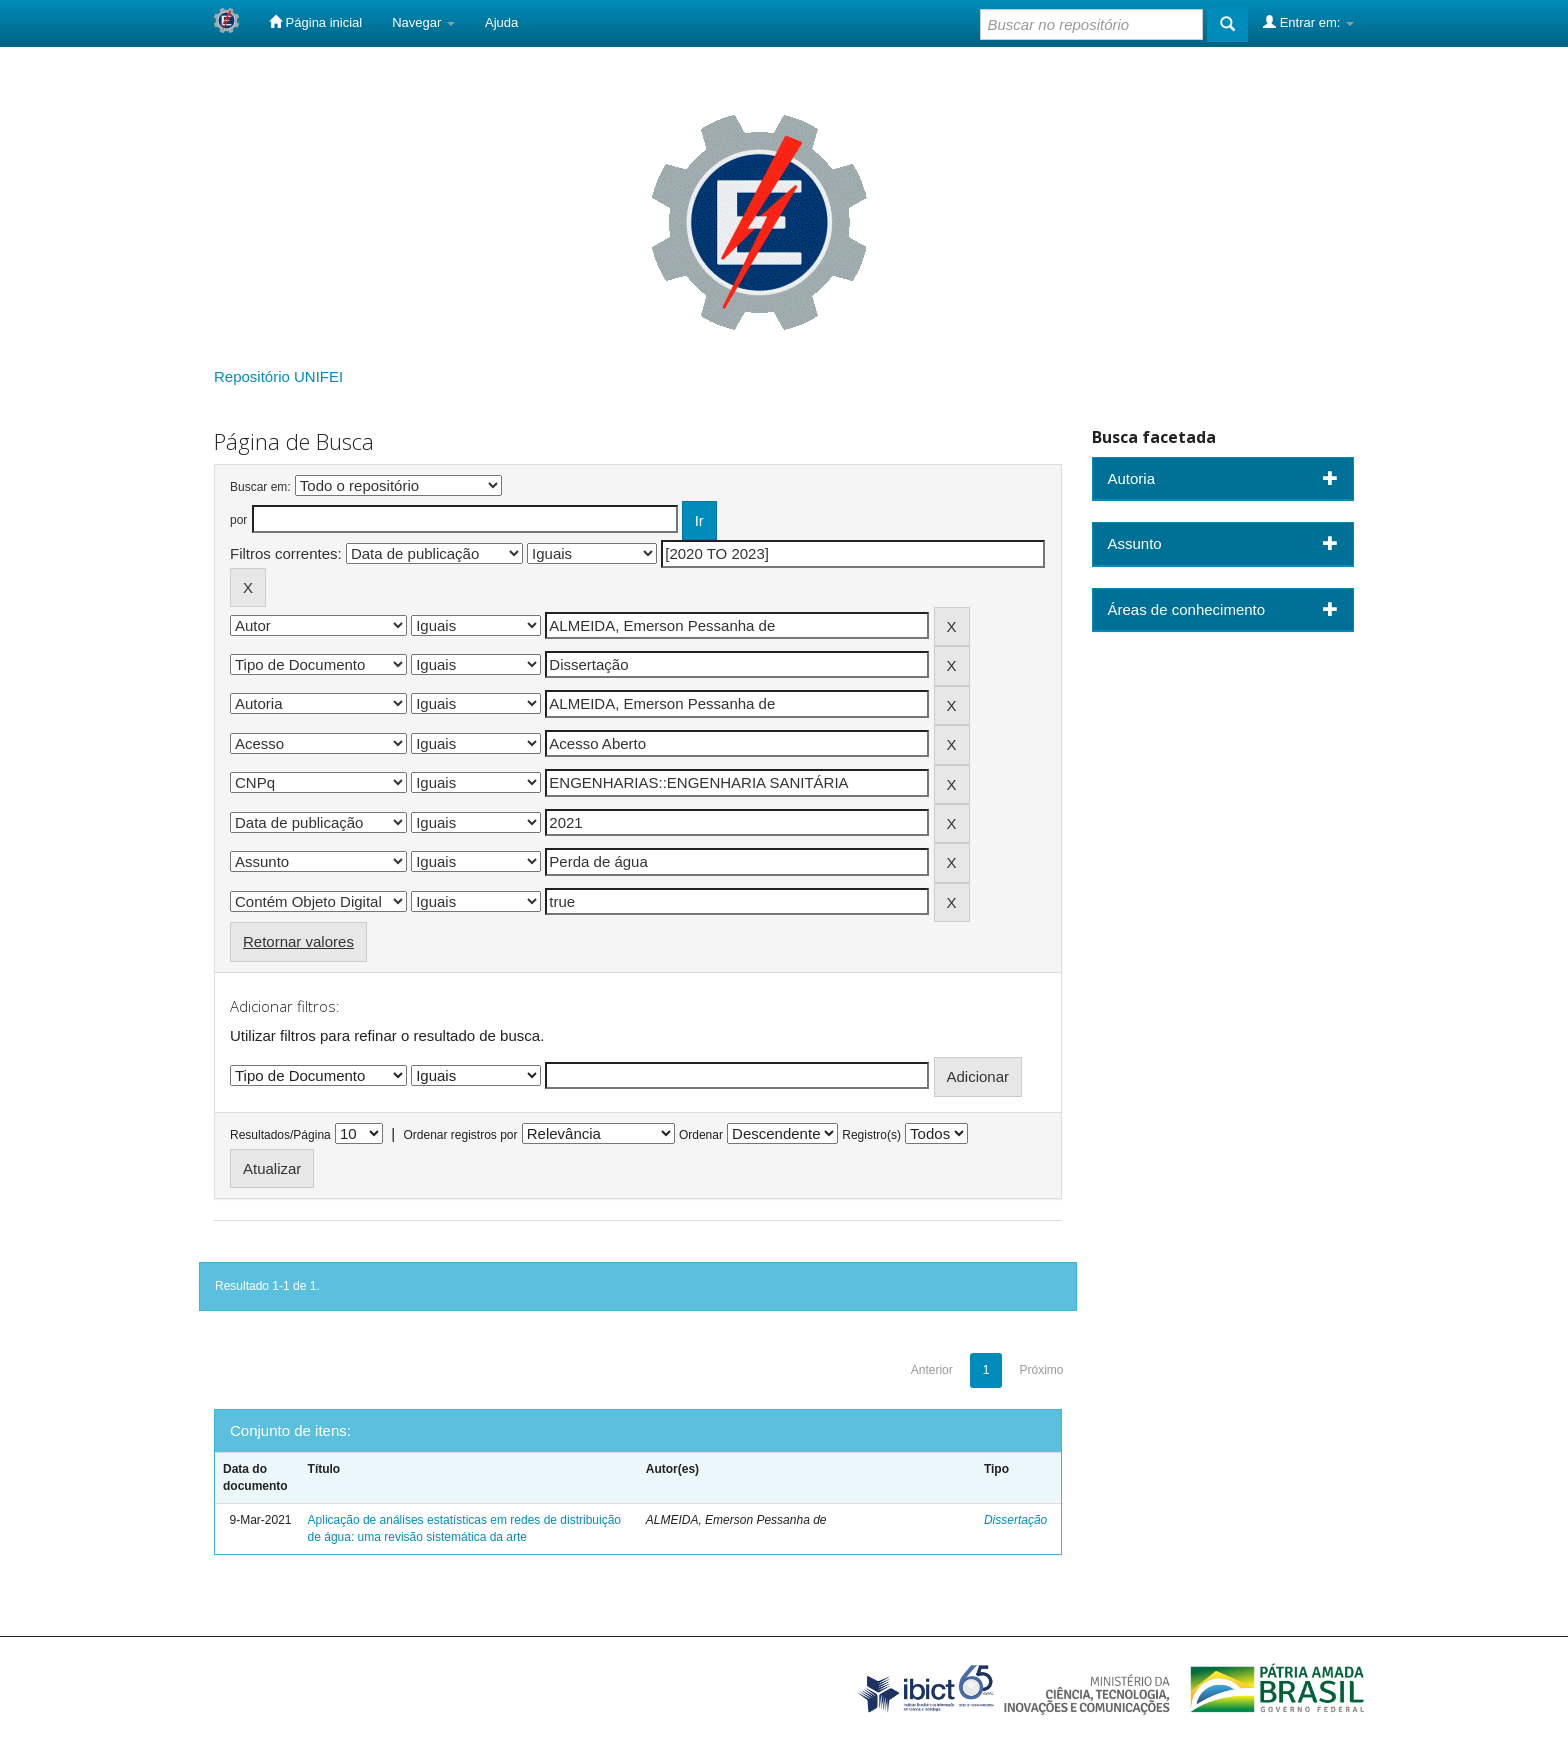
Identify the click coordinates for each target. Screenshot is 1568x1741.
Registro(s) (871, 1135)
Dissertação (1015, 1520)
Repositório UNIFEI (278, 376)
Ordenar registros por (460, 1135)
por (238, 520)
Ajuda (501, 22)
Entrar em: (1308, 22)
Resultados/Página (280, 1135)
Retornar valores (298, 941)
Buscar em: (260, 487)
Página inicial (315, 22)
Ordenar (701, 1135)
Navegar (423, 22)
